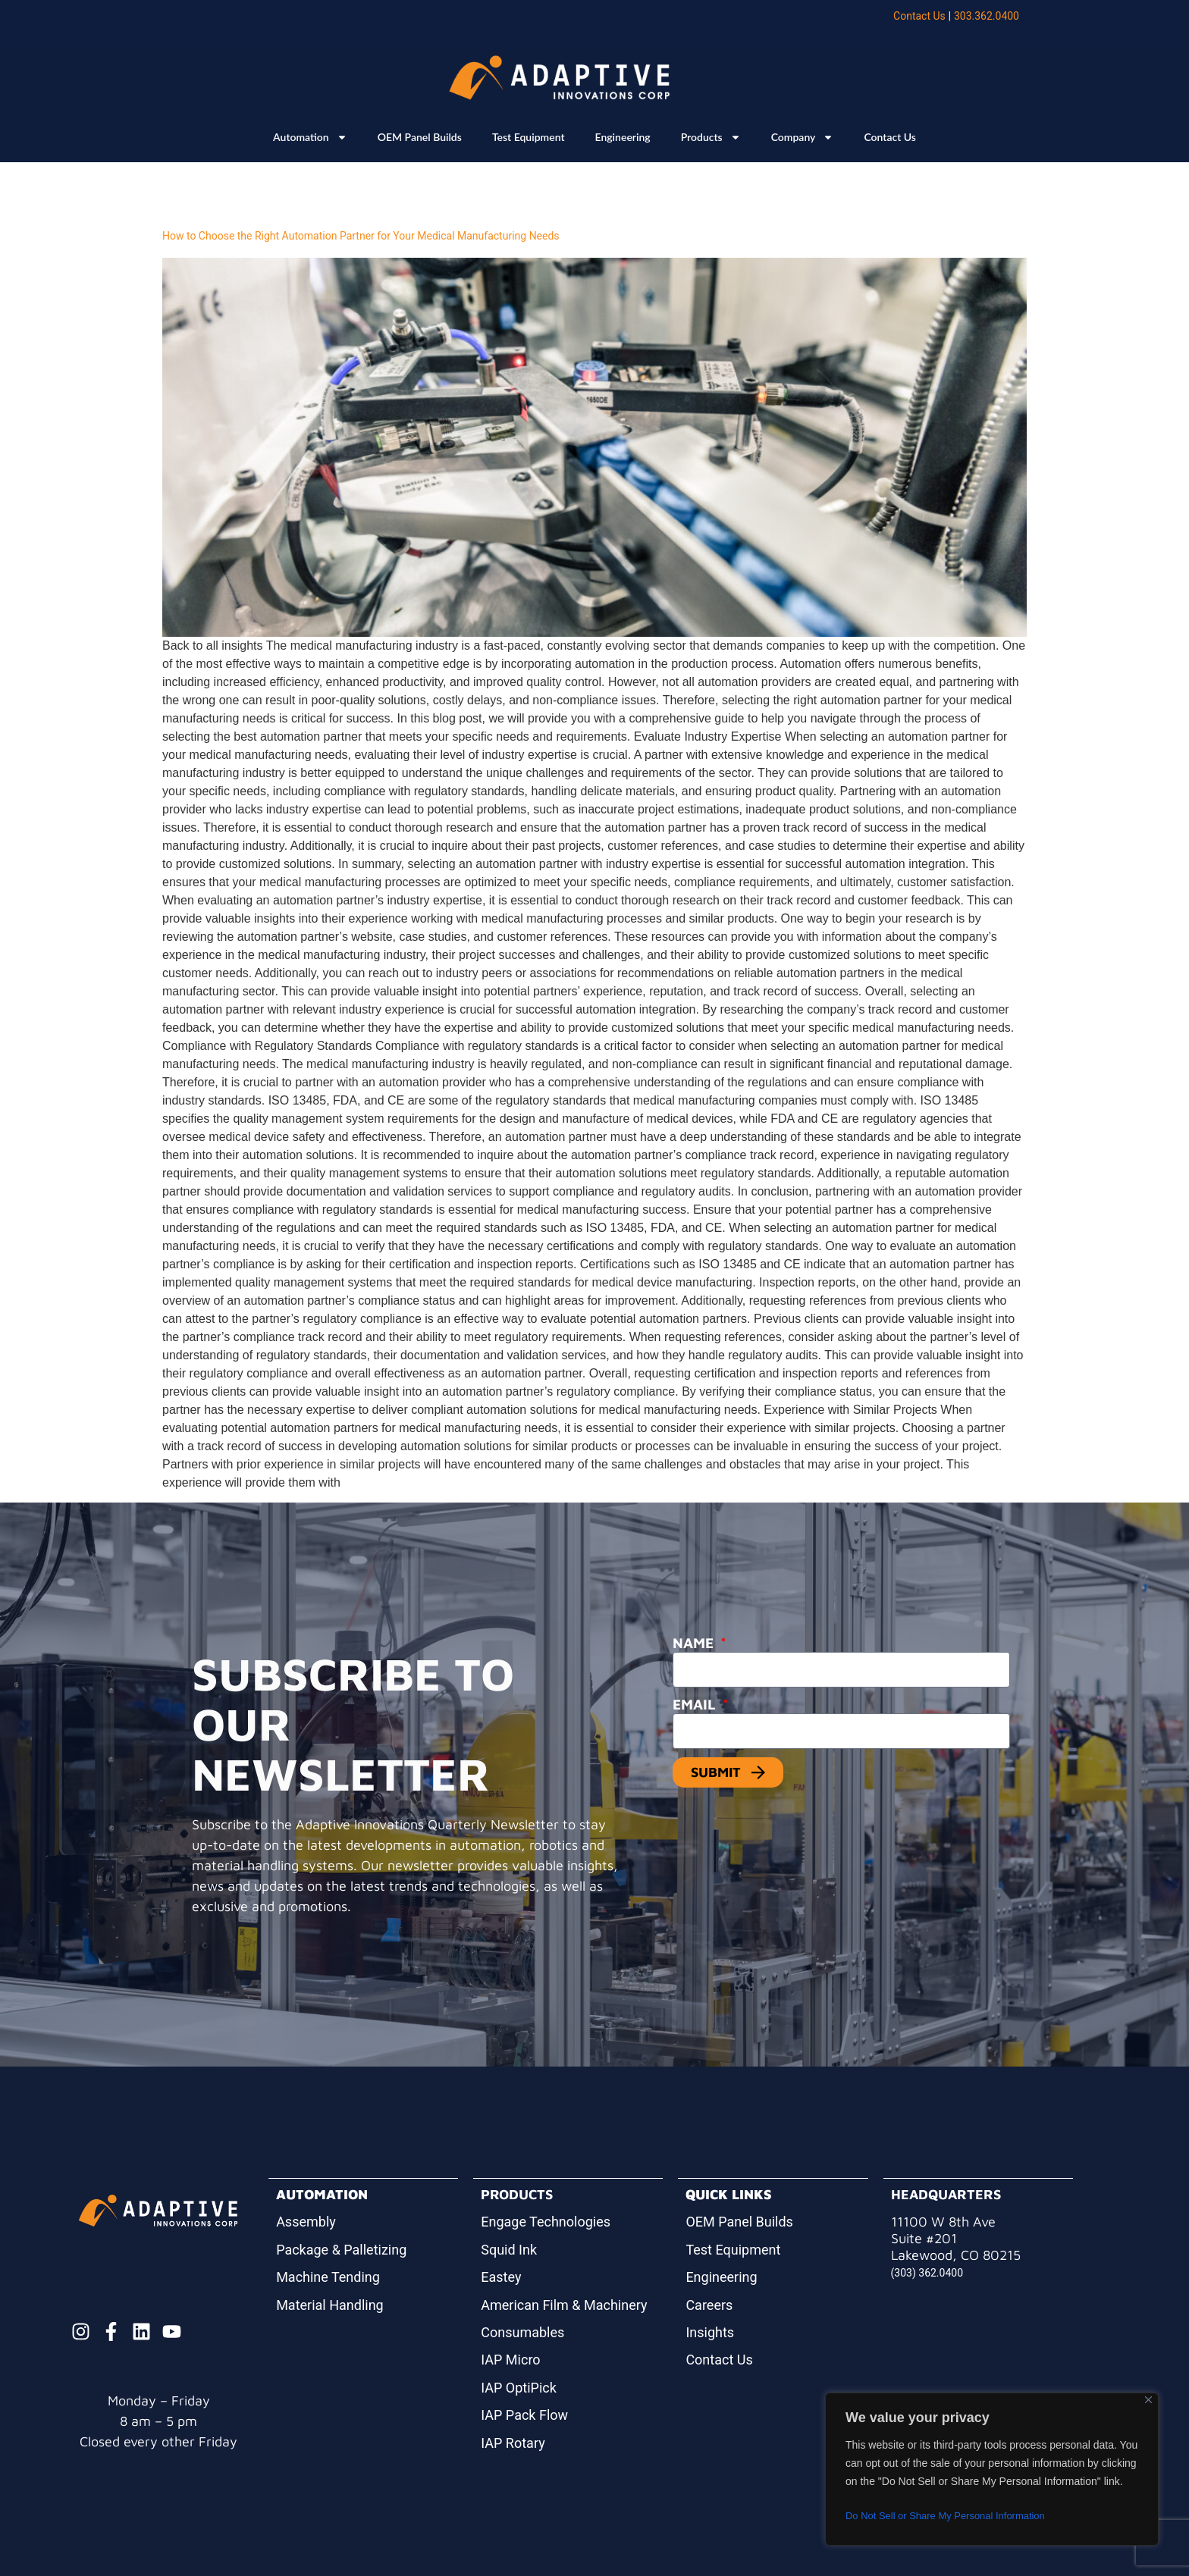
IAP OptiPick (519, 2388)
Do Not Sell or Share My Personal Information (953, 2516)
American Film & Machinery (564, 2305)
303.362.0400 (986, 16)
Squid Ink (509, 2250)
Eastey (501, 2277)
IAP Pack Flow (524, 2415)
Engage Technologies (545, 2222)
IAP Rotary (512, 2443)
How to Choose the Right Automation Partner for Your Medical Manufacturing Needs (361, 236)
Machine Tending (328, 2277)
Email (696, 1704)
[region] (992, 2469)
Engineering (623, 136)
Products (711, 137)
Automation (310, 137)
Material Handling (330, 2305)
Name (695, 1642)
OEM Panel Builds (420, 136)
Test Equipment (528, 136)
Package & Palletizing (341, 2250)
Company (802, 137)
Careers (709, 2305)
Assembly (306, 2222)
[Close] (1148, 2399)
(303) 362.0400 (927, 2273)
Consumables (522, 2332)
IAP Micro (510, 2360)
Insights (709, 2332)
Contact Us (919, 16)
